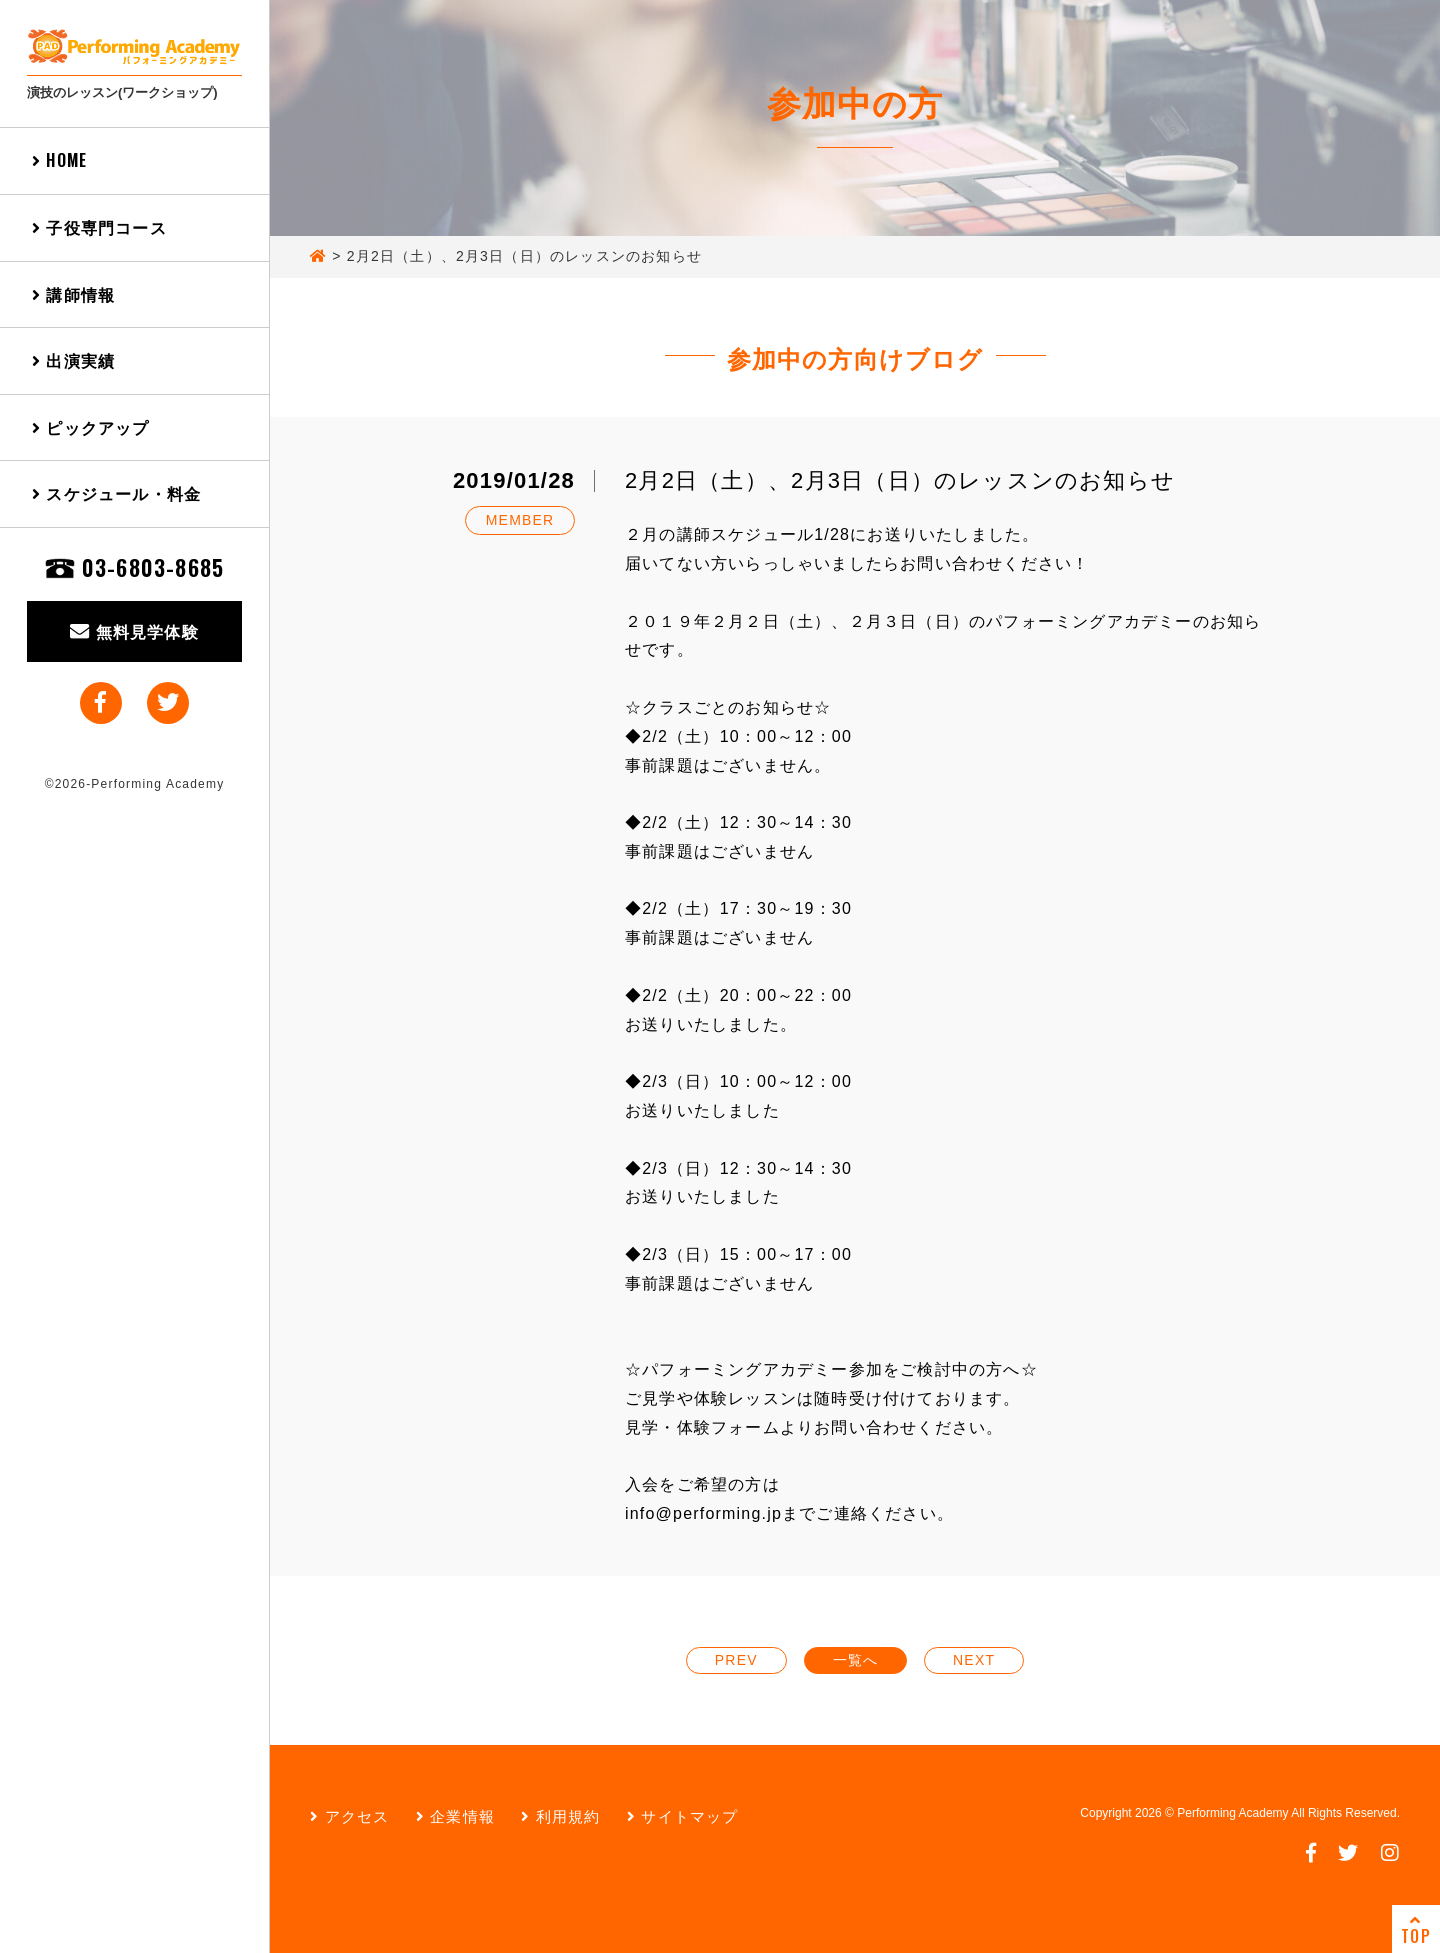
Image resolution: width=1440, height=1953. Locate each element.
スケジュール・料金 (116, 493)
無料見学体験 (134, 631)
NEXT (974, 1660)
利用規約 (560, 1816)
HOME (59, 160)
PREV (736, 1660)
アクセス (349, 1816)
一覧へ (856, 1660)
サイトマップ (683, 1816)
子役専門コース (99, 227)
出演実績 (73, 360)
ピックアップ (91, 427)
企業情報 (455, 1816)
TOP (1416, 1930)
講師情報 (73, 294)
